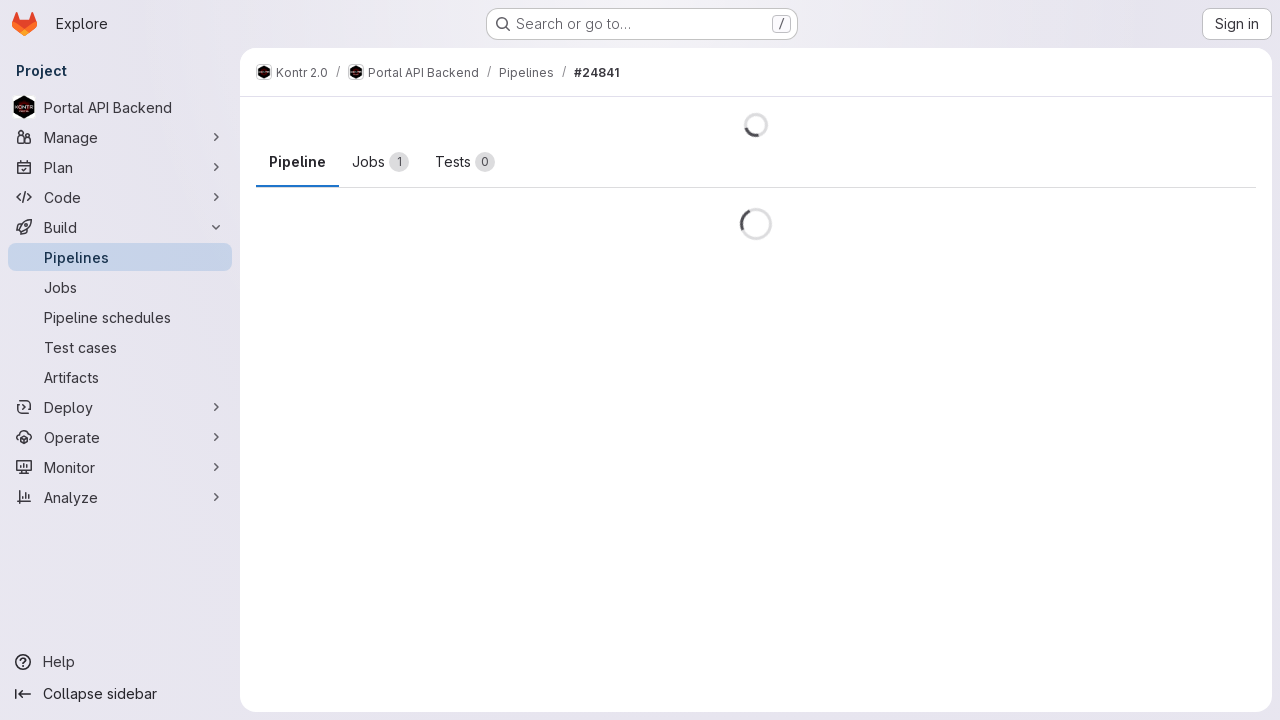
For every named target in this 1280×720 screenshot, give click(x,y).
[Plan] (120, 167)
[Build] (120, 227)
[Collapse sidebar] (120, 694)
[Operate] (120, 437)
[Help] (120, 662)
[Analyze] (120, 497)
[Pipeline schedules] (120, 317)
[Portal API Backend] (120, 107)
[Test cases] (120, 347)
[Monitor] (120, 467)
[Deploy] (120, 407)
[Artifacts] (120, 377)
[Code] (120, 197)
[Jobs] (120, 287)
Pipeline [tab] (297, 161)
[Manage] (120, 137)
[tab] (380, 162)
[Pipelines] (120, 257)
